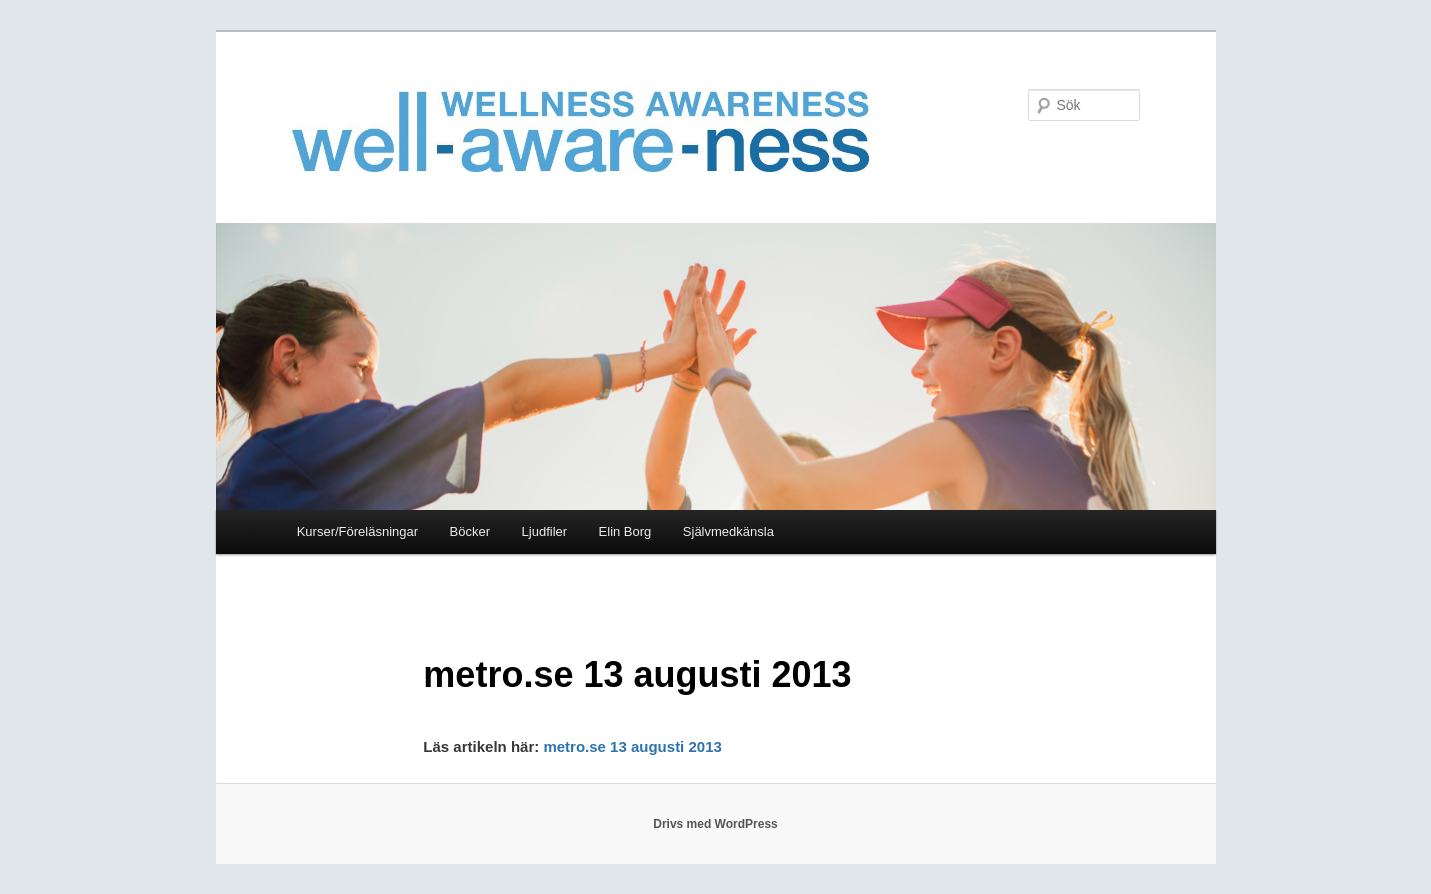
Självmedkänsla (728, 531)
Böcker (470, 531)
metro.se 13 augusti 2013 (634, 746)
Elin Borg (625, 531)
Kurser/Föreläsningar (357, 531)
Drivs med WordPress (715, 824)
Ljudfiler (545, 531)
